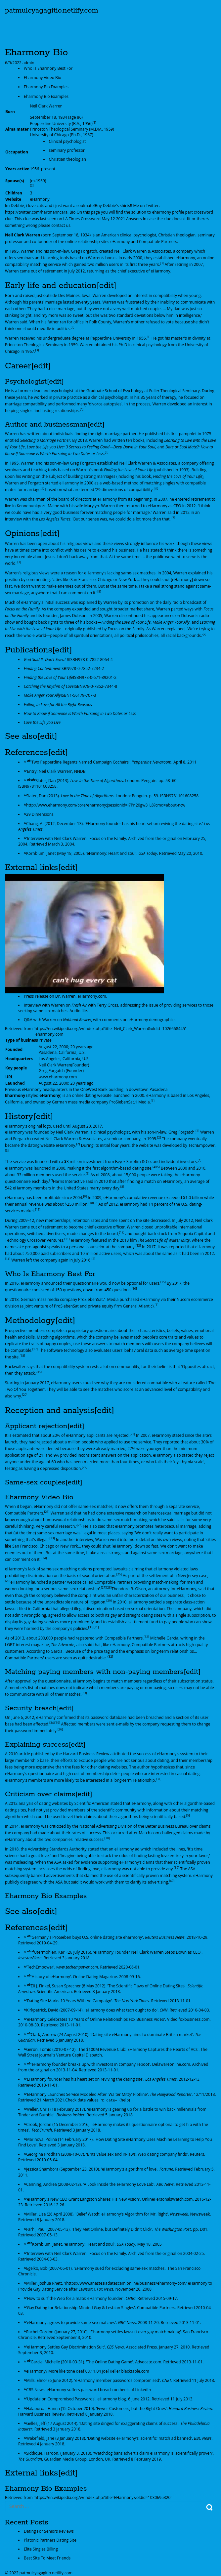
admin (28, 62)
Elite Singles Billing (41, 2549)
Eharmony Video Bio (42, 77)
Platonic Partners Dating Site (50, 2540)
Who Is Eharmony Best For (48, 68)
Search (209, 2507)
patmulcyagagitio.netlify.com (51, 10)
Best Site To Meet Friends (47, 2558)
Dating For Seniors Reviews (49, 2531)
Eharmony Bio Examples (46, 87)
